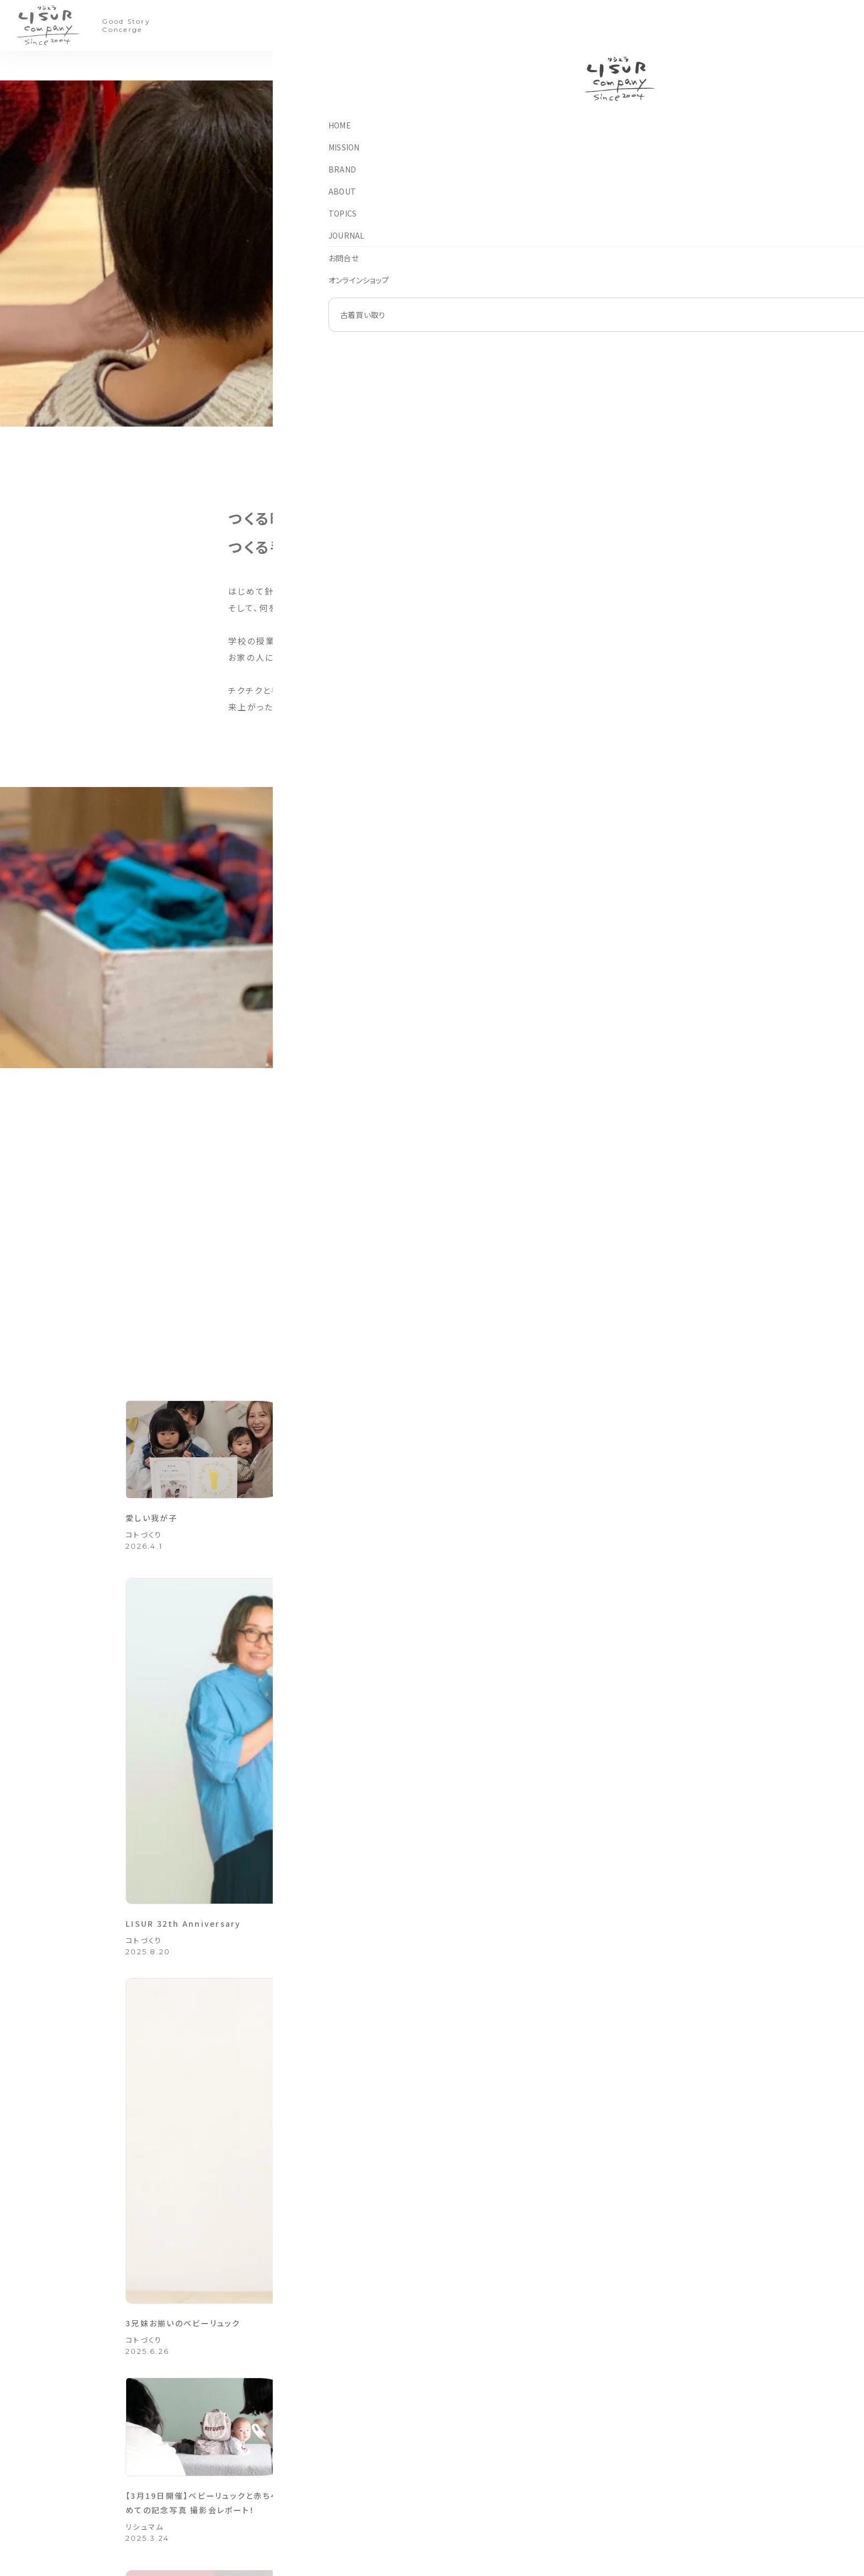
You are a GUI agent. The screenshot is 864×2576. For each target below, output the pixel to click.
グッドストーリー (370, 1765)
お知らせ (310, 2454)
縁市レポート (371, 1925)
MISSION (312, 25)
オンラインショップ (324, 2507)
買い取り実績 (669, 2472)
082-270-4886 (199, 2495)
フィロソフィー (582, 2437)
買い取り (586, 25)
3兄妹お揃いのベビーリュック (626, 1541)
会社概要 (575, 2454)
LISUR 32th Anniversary (410, 1541)
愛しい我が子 (158, 1541)
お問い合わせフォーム (586, 2255)
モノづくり (487, 68)
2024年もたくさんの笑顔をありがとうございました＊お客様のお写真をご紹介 (431, 1733)
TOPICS (459, 25)
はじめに (663, 2437)
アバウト (574, 2419)
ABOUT (410, 25)
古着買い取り (669, 2419)
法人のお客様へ (585, 2472)
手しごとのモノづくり (415, 2472)
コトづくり (440, 68)
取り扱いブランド (674, 2489)
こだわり (141, 1957)
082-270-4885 (199, 2486)
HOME (307, 2419)
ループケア (489, 2507)
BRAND (363, 25)
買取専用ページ (419, 2454)
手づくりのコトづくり (415, 2489)
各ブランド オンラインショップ (601, 2210)
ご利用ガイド (669, 2454)
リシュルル (489, 2489)
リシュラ (485, 2437)
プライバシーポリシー (593, 2507)
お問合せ (311, 2489)
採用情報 (575, 2489)
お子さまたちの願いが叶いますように (643, 1719)
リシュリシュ (491, 2472)
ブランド (486, 2419)
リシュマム (145, 1765)
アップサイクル (384, 68)
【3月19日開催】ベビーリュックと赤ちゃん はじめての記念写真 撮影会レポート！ (215, 1733)
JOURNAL (513, 25)
